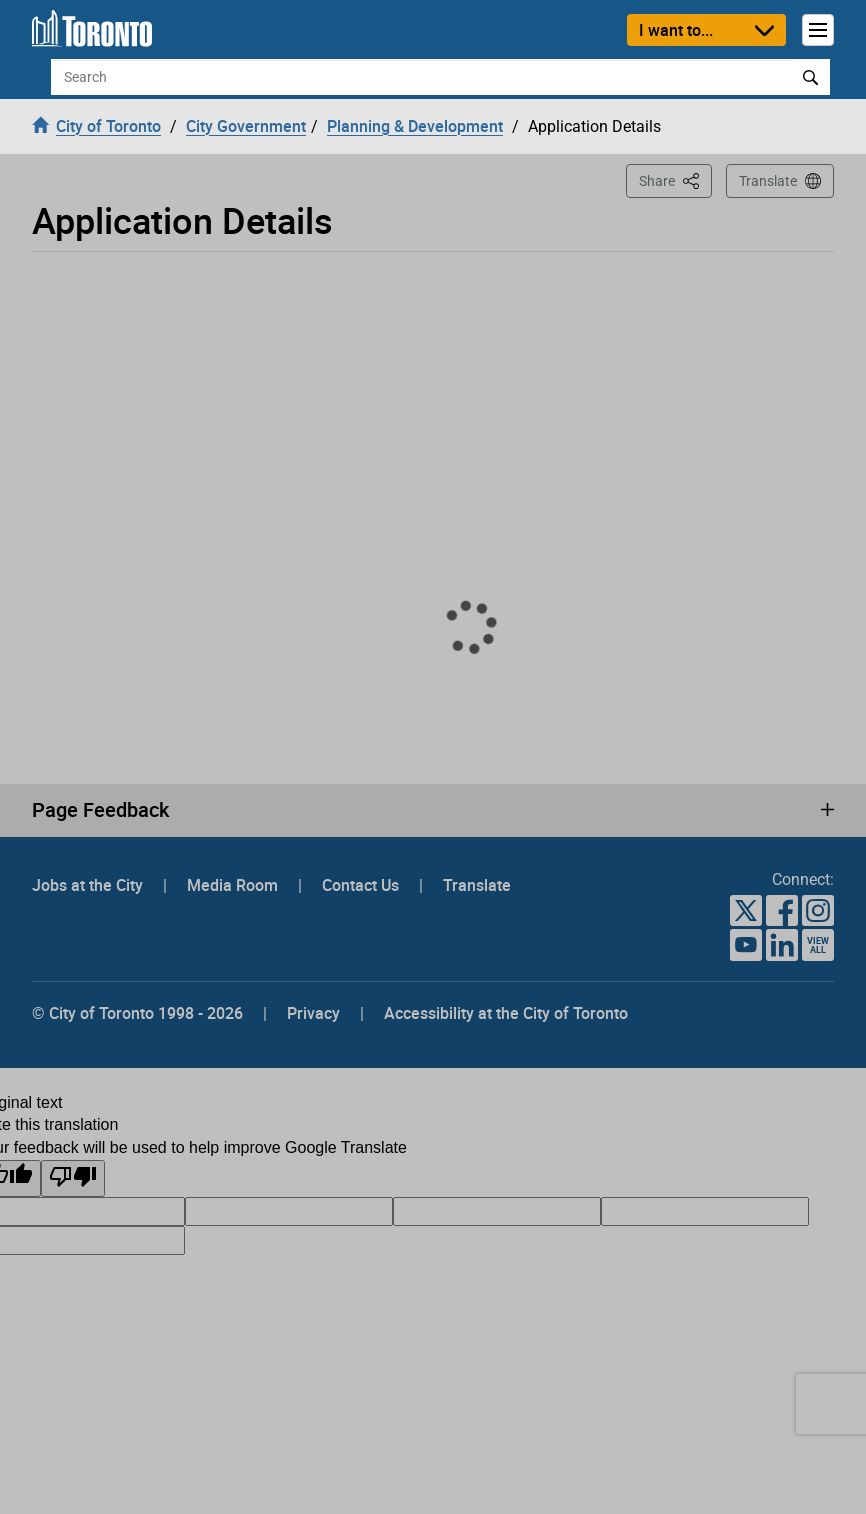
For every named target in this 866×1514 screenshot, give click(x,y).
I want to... (676, 30)
